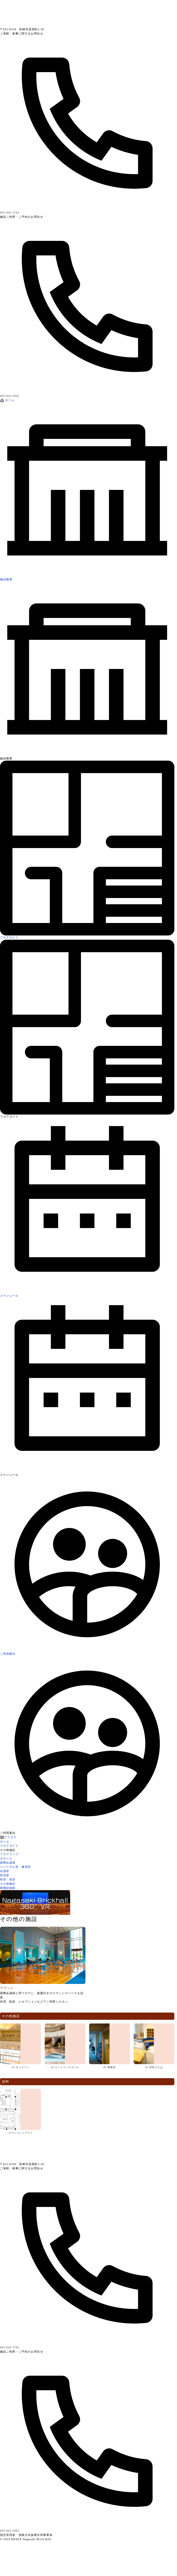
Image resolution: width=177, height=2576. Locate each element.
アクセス (8, 1837)
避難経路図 (7, 1887)
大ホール (6, 1858)
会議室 (4, 1871)
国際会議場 (7, 1862)
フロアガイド (9, 1845)
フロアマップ (9, 1854)
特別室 (4, 1875)
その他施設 (7, 1883)
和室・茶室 (7, 1879)
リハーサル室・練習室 (15, 1866)
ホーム (7, 400)
